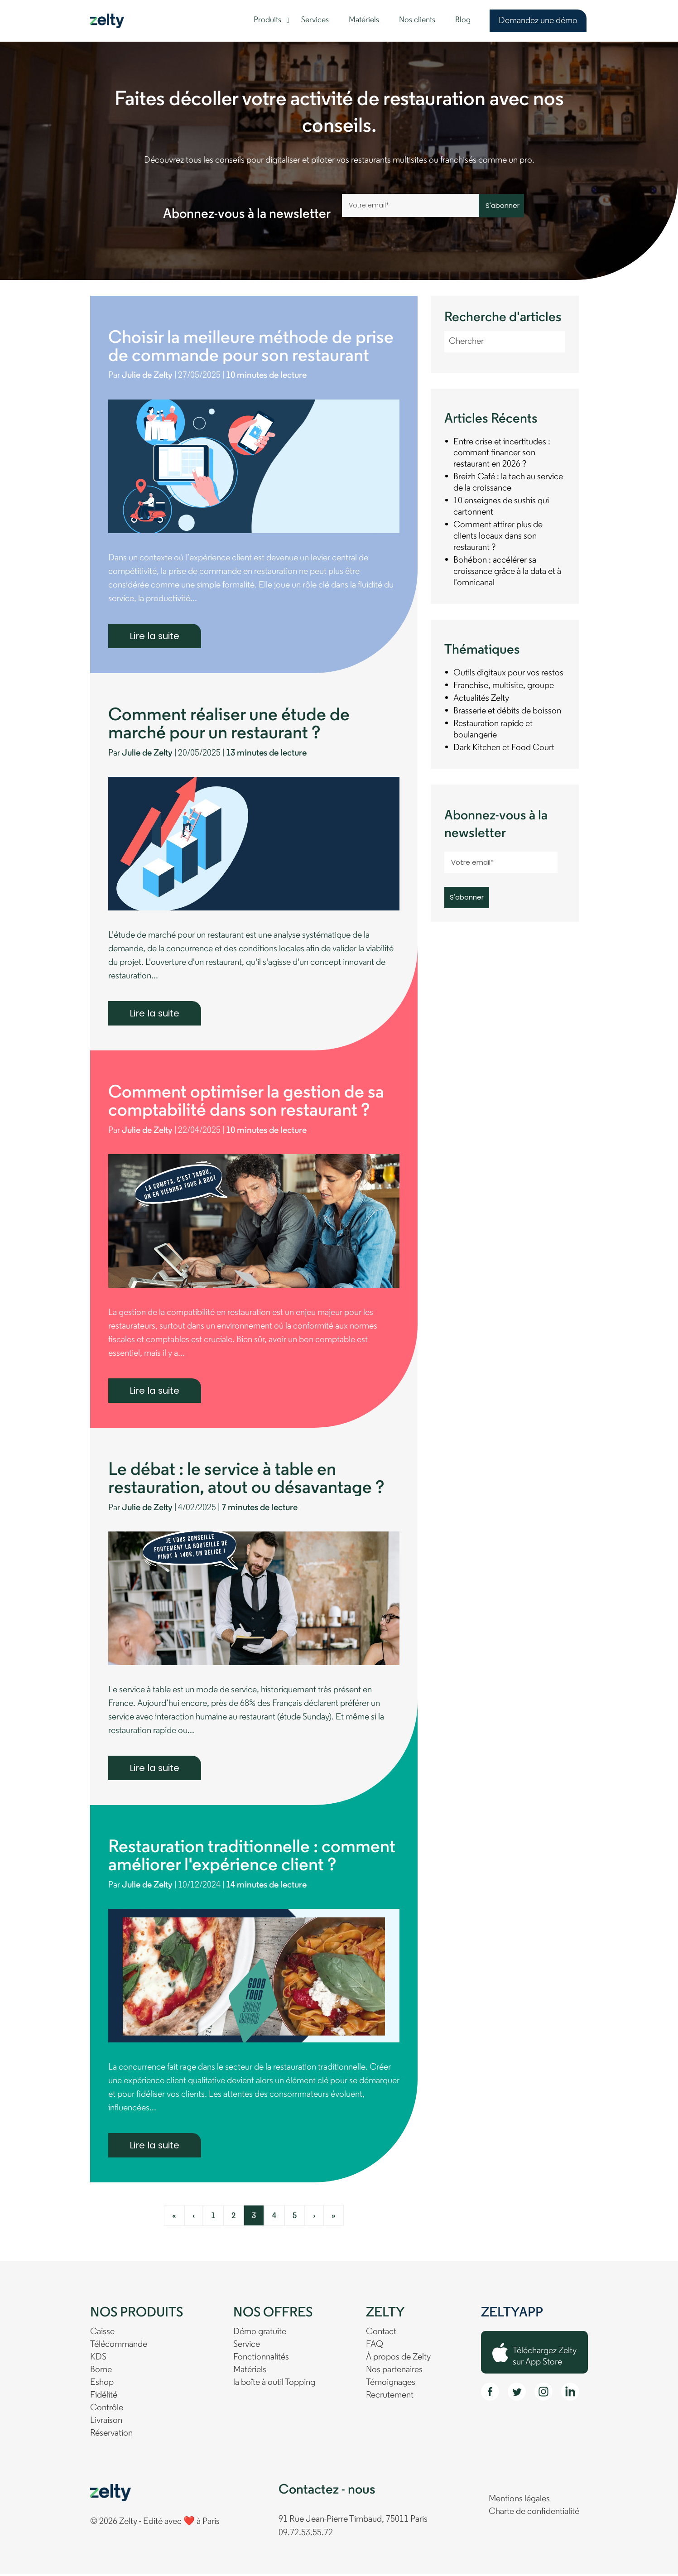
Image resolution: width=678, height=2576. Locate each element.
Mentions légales (519, 2501)
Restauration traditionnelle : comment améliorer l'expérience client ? (251, 1859)
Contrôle (106, 2410)
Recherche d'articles (503, 318)
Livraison (106, 2422)
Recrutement (390, 2397)
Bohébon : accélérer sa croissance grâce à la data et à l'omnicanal (507, 572)
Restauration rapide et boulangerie (493, 730)
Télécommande (118, 2346)
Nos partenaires (394, 2372)
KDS (98, 2359)
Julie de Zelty (148, 375)
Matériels (249, 2372)
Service (246, 2346)
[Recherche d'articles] (505, 341)
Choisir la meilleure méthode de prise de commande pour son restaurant (251, 348)
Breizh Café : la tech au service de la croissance (508, 483)
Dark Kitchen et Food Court (503, 748)
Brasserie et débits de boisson (507, 711)
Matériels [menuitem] (364, 20)
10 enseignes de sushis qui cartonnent (501, 507)
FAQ (374, 2346)
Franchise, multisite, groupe (503, 686)
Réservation (111, 2435)
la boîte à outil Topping (274, 2384)
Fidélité (103, 2397)
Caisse (102, 2334)
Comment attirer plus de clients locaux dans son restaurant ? (498, 537)
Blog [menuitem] (463, 20)
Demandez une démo (538, 20)
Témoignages (390, 2384)
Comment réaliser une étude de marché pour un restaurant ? (229, 726)
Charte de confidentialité (534, 2513)
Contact (381, 2334)
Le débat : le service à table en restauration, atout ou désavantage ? (246, 1481)
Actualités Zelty (481, 698)
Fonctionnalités (261, 2359)
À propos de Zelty (398, 2359)
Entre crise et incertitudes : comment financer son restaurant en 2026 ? (501, 453)
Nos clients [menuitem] (417, 20)
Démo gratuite (259, 2334)
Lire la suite (155, 636)
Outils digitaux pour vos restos (508, 673)
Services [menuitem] (315, 20)
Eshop (102, 2384)
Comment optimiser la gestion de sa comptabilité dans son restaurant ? (246, 1103)
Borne (101, 2372)
